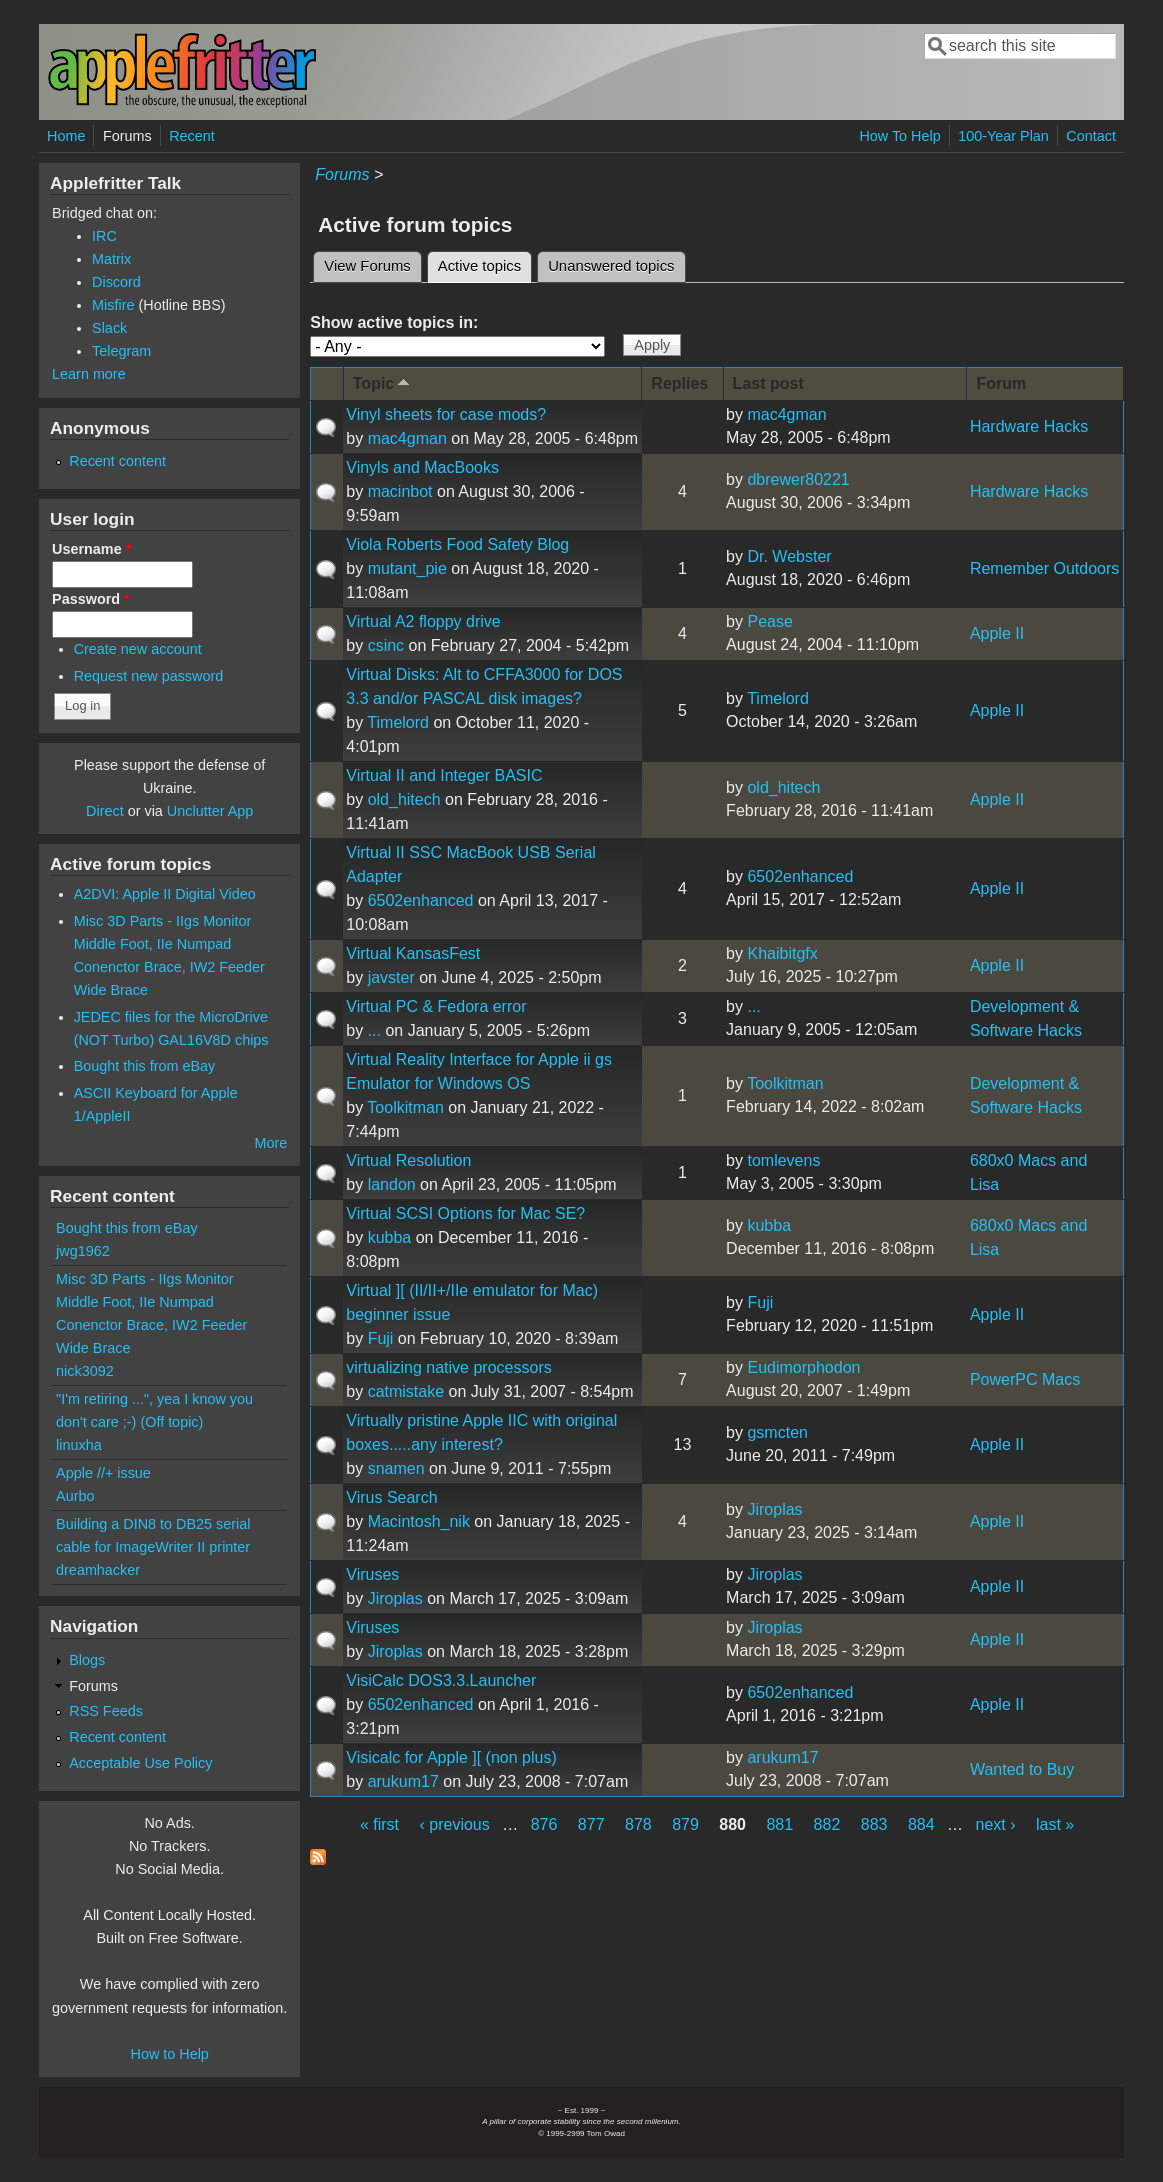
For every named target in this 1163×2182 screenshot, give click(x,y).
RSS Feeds (106, 1711)
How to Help (169, 2054)
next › (996, 1824)
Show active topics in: (394, 322)
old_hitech (404, 799)
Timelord (398, 722)
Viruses (372, 1574)
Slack (109, 328)
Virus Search (391, 1497)
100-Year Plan (1003, 136)
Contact (1091, 136)
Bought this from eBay (145, 1066)
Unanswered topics (611, 266)
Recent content (117, 461)
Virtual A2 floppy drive (423, 621)
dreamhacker (98, 1570)
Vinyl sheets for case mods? (446, 414)
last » (1055, 1824)
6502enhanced (421, 900)
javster (391, 977)
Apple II (997, 633)
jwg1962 (83, 1251)
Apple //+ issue (103, 1473)
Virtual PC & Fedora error (436, 1006)
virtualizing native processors (448, 1367)
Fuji (381, 1338)
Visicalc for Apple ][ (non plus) (451, 1757)
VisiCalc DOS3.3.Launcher (441, 1680)
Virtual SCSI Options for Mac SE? (465, 1213)
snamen (396, 1468)
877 (591, 1824)
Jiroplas (774, 1509)
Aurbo (75, 1496)
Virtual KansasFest (413, 953)
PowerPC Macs (1025, 1379)
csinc (386, 645)
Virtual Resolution (408, 1160)
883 (874, 1824)
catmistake (406, 1391)
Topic (383, 382)
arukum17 (403, 1781)
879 (685, 1824)
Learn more (89, 374)
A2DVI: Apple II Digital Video (165, 894)
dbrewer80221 (798, 479)
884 (921, 1824)
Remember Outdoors (1044, 568)
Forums (127, 136)
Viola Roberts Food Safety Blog (457, 544)
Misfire (113, 305)
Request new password (149, 676)
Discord (116, 282)
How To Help (899, 136)
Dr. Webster (789, 556)
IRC (104, 236)
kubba (390, 1237)
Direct (105, 811)
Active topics (485, 263)
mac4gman (407, 438)
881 (779, 1824)
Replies (679, 383)
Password (91, 599)
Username (91, 549)
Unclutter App (210, 811)
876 (544, 1824)
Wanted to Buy (1022, 1769)
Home (66, 136)
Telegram (121, 351)
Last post (768, 383)
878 (638, 1824)
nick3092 (85, 1371)
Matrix (111, 259)
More (270, 1143)
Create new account (138, 649)
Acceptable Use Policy (140, 1763)
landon (392, 1184)
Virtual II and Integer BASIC (444, 775)
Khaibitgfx (782, 953)
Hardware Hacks (1029, 426)
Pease (769, 621)
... (374, 1030)
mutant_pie (407, 568)
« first (379, 1824)
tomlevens (783, 1160)
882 (827, 1824)
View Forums (367, 266)
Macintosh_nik (419, 1521)
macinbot (400, 491)
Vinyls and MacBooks (422, 467)
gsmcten (777, 1432)
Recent (192, 136)
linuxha (79, 1445)
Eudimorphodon (803, 1367)
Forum (1001, 383)
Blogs (87, 1660)
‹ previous (455, 1824)
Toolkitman (405, 1107)
